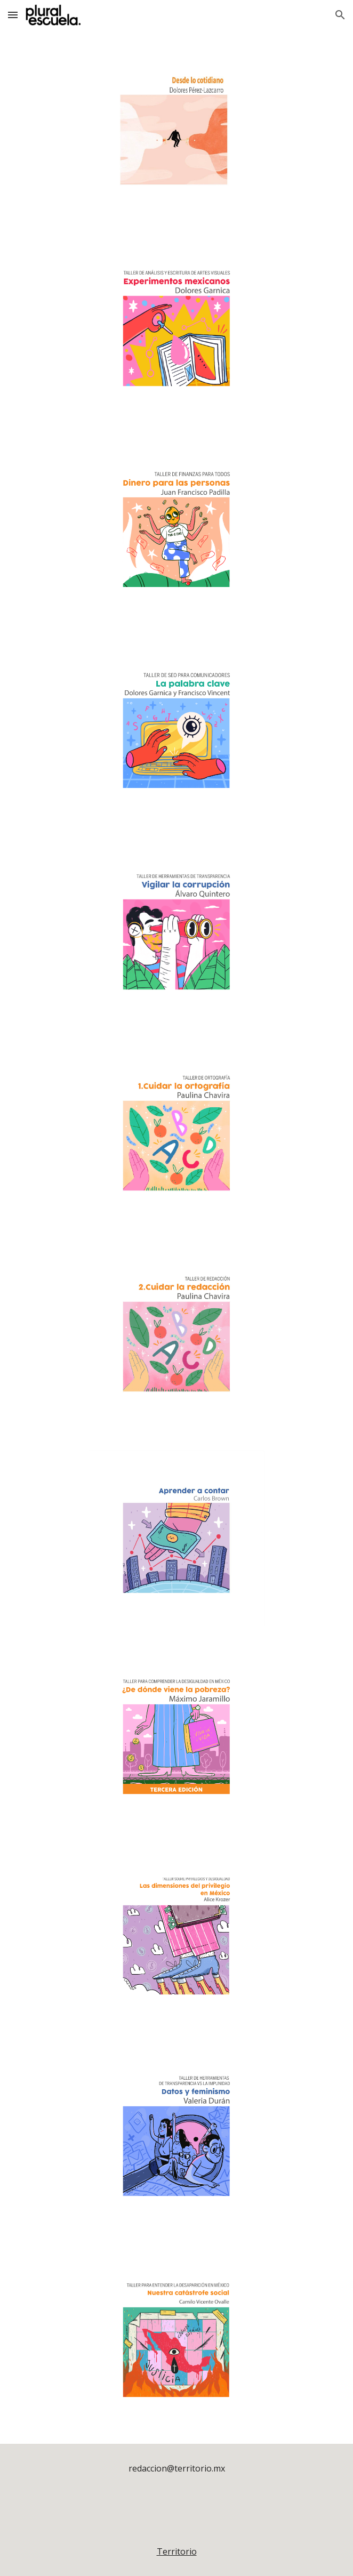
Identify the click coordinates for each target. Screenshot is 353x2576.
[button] (13, 14)
